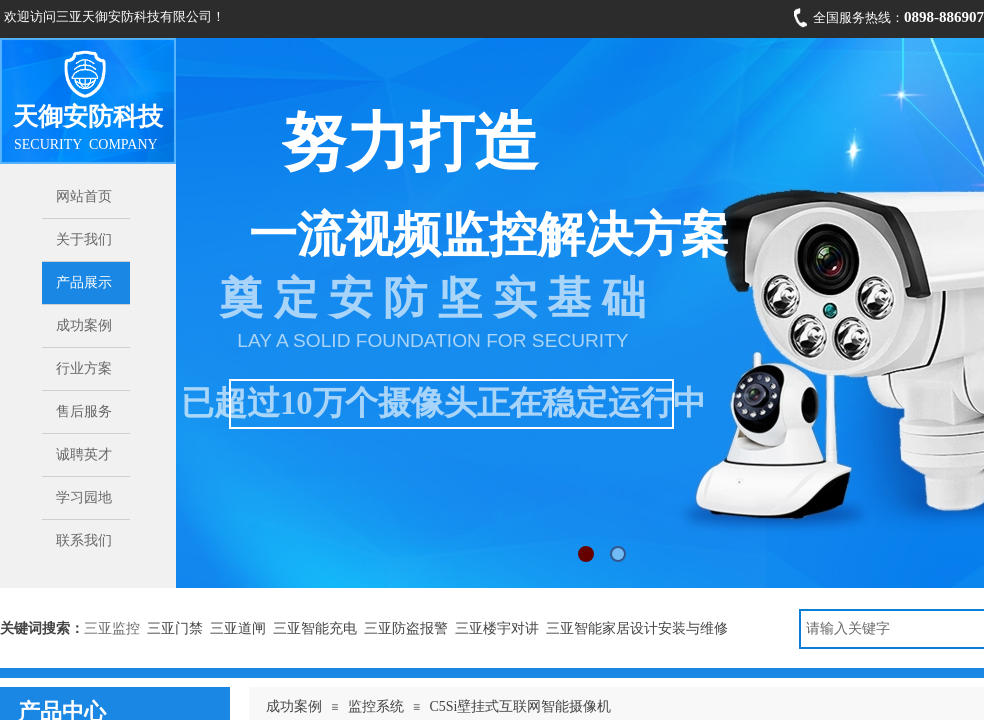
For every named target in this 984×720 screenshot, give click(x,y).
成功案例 (294, 706)
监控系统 (376, 706)
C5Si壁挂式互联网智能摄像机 (520, 706)
